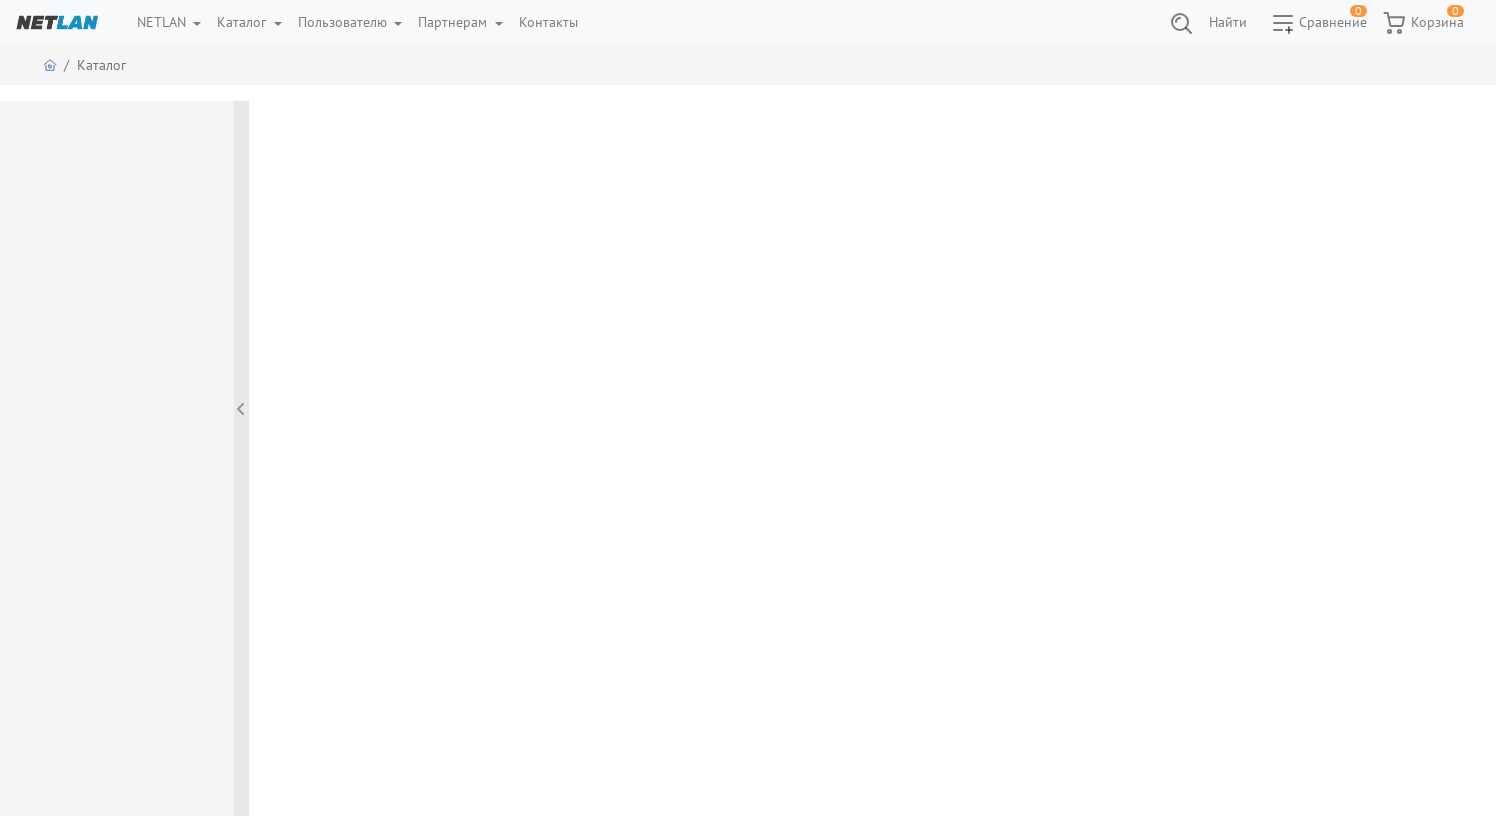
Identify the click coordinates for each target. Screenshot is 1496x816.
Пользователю (344, 22)
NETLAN (163, 22)
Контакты (548, 22)
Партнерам (454, 22)
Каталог (243, 22)
